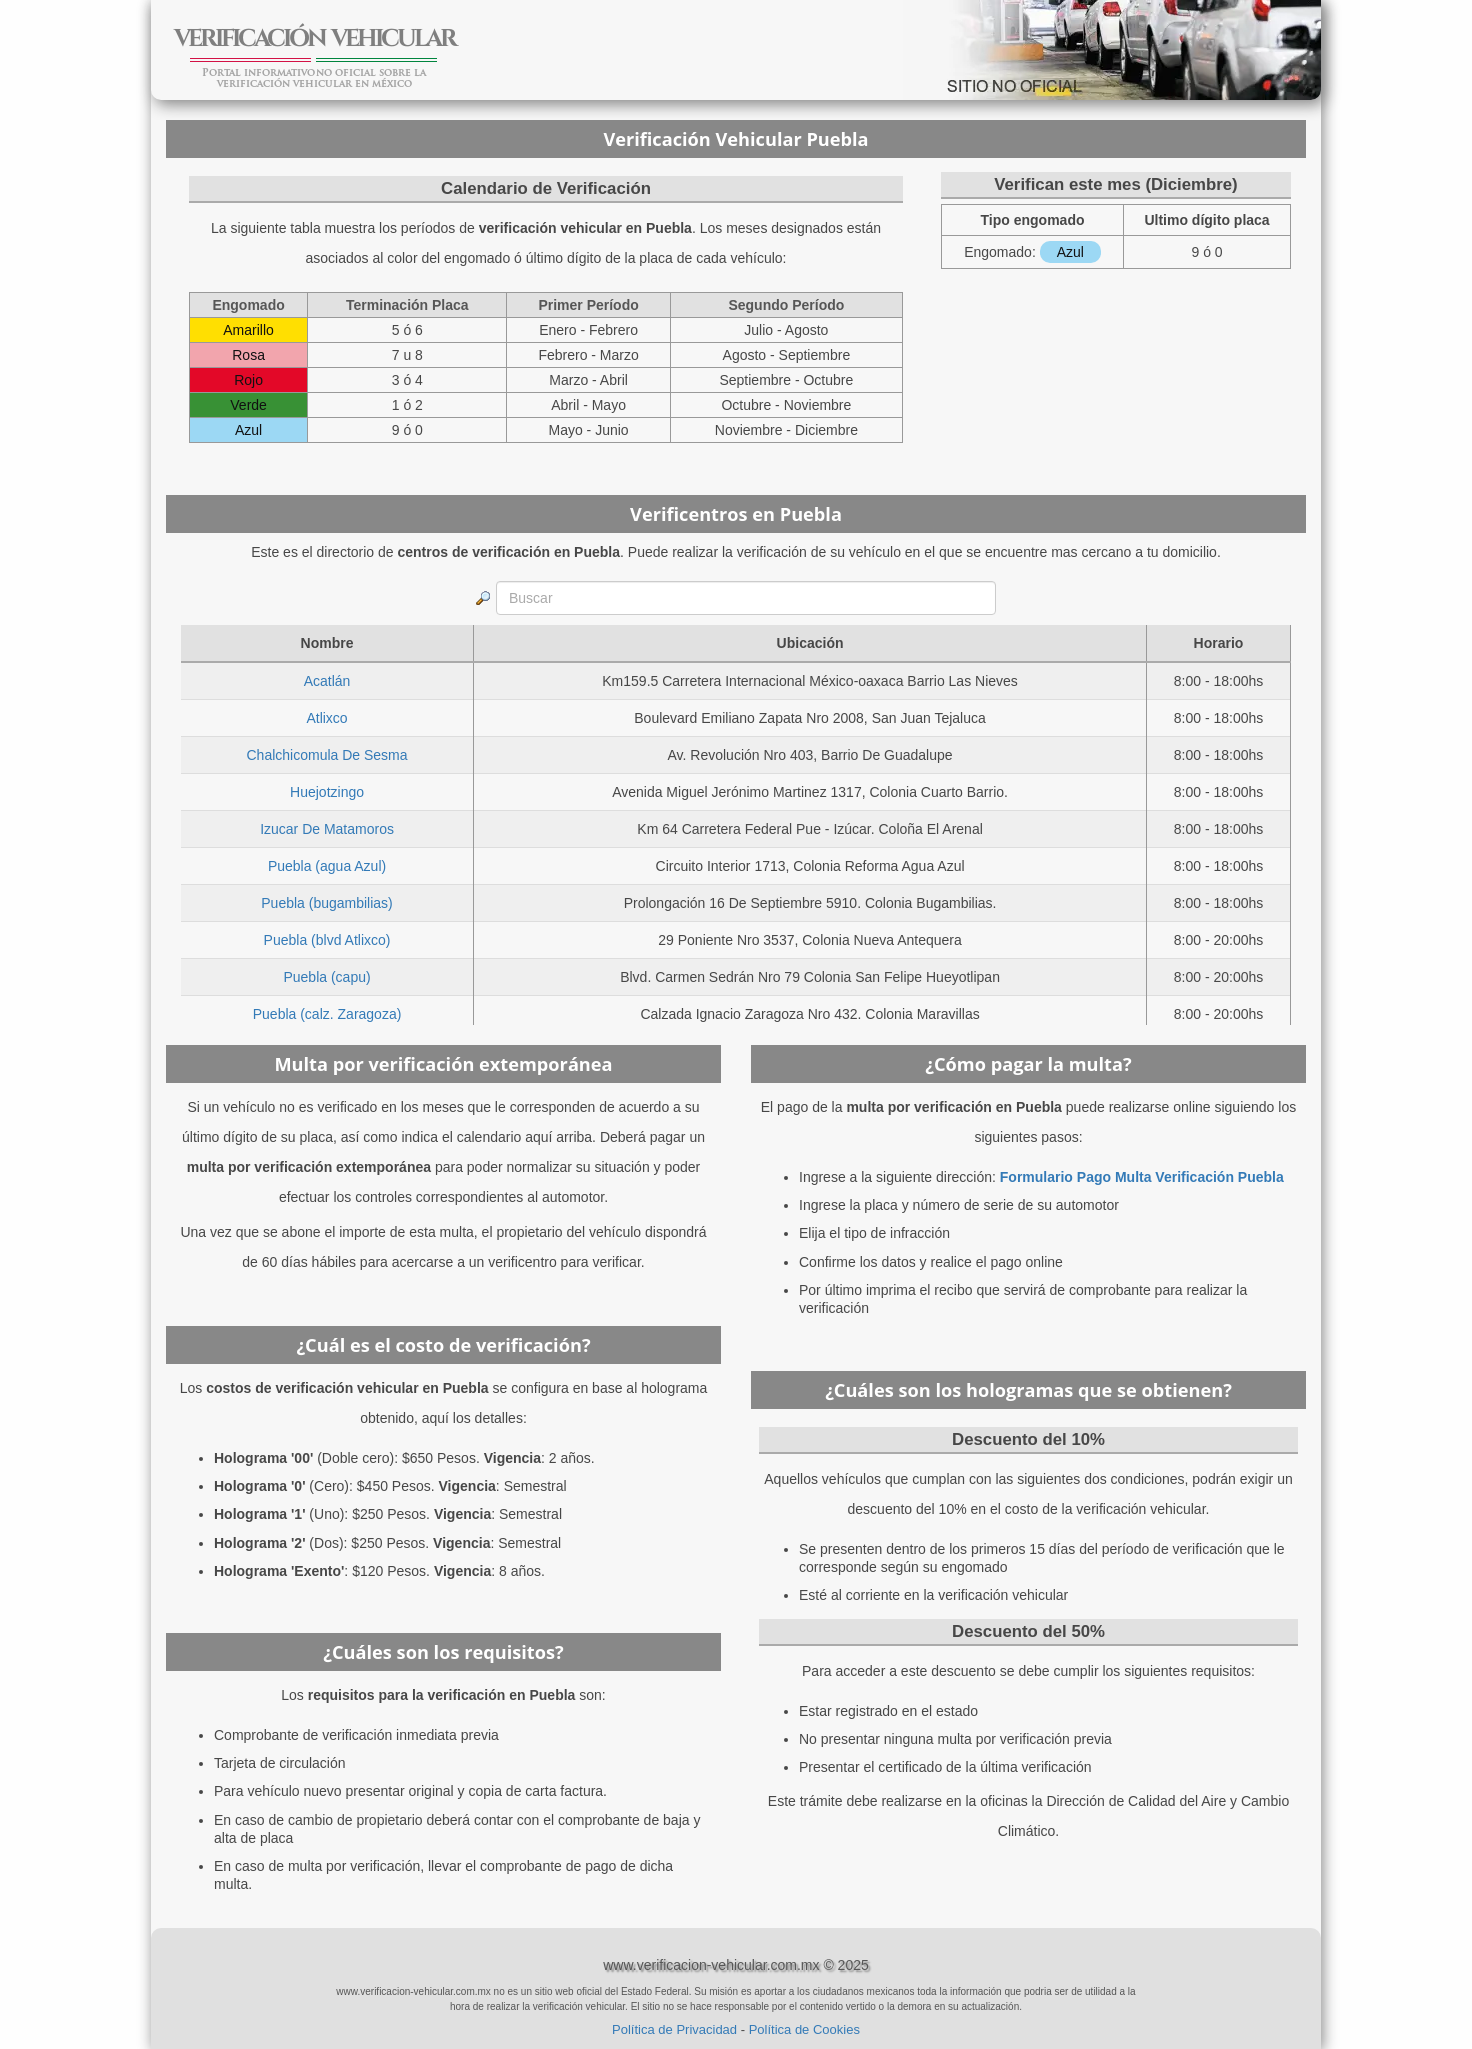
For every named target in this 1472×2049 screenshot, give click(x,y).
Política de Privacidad (674, 2029)
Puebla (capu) (326, 977)
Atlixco (326, 718)
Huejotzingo (327, 792)
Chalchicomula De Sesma (327, 755)
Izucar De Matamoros (327, 829)
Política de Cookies (804, 2029)
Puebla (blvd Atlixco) (327, 940)
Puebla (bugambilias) (327, 903)
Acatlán (327, 681)
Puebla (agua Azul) (327, 866)
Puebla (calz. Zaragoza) (327, 1014)
